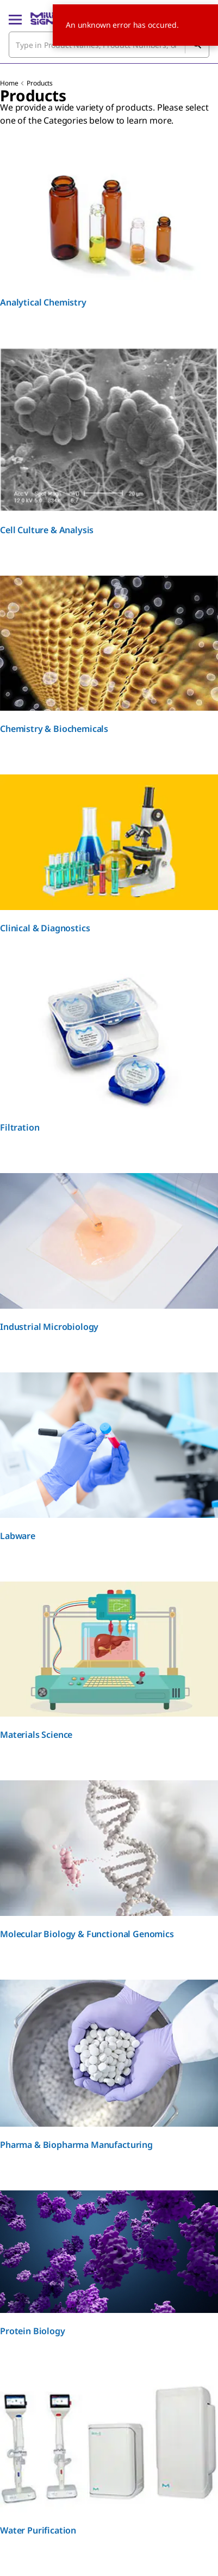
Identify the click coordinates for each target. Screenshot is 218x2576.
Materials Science (36, 1735)
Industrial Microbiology (49, 1327)
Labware (17, 1536)
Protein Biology (32, 2331)
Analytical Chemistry (43, 302)
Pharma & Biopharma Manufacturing (76, 2145)
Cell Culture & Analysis (47, 530)
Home (9, 83)
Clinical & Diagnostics (45, 928)
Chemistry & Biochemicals (54, 729)
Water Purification (38, 2530)
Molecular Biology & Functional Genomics (87, 1934)
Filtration (19, 1127)
